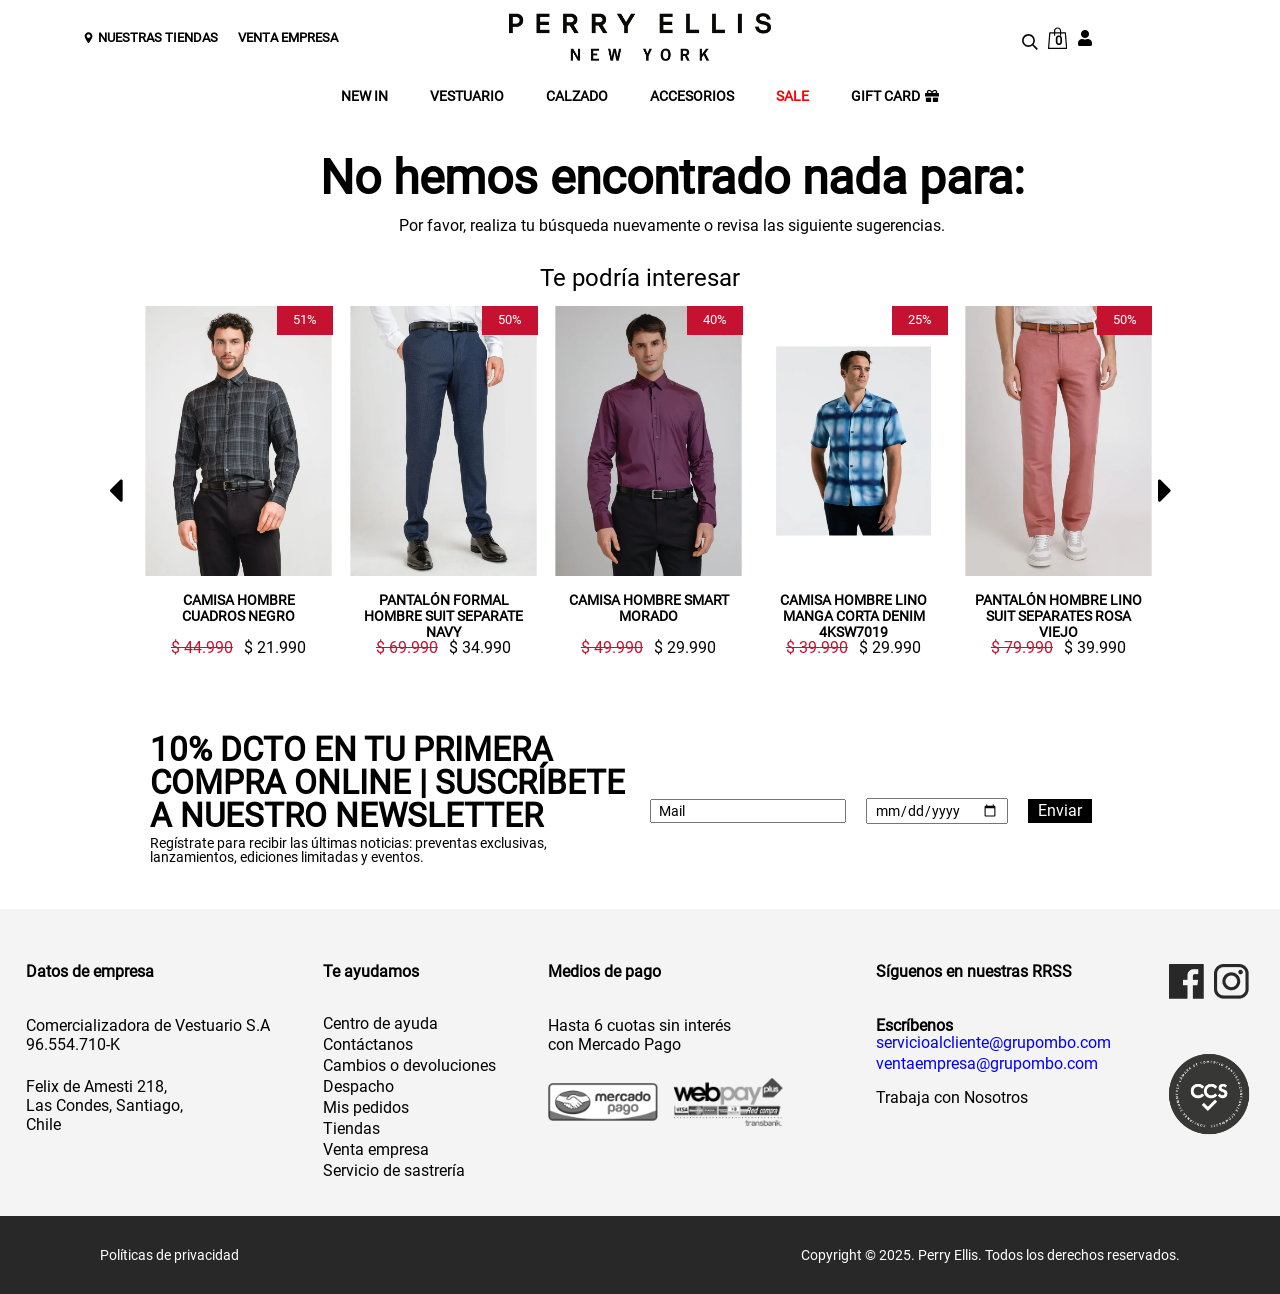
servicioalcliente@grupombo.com (993, 1043)
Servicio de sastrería (394, 1170)
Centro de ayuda (380, 1023)
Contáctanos (368, 1044)
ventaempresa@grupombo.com (987, 1064)
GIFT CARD (895, 96)
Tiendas (351, 1128)
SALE (792, 96)
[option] (230, 481)
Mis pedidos (366, 1107)
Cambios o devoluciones (409, 1065)
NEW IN (364, 96)
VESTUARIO (467, 96)
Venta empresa (376, 1149)
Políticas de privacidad (169, 1255)
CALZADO (577, 96)
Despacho (358, 1086)
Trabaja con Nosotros (952, 1097)
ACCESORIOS (692, 96)
